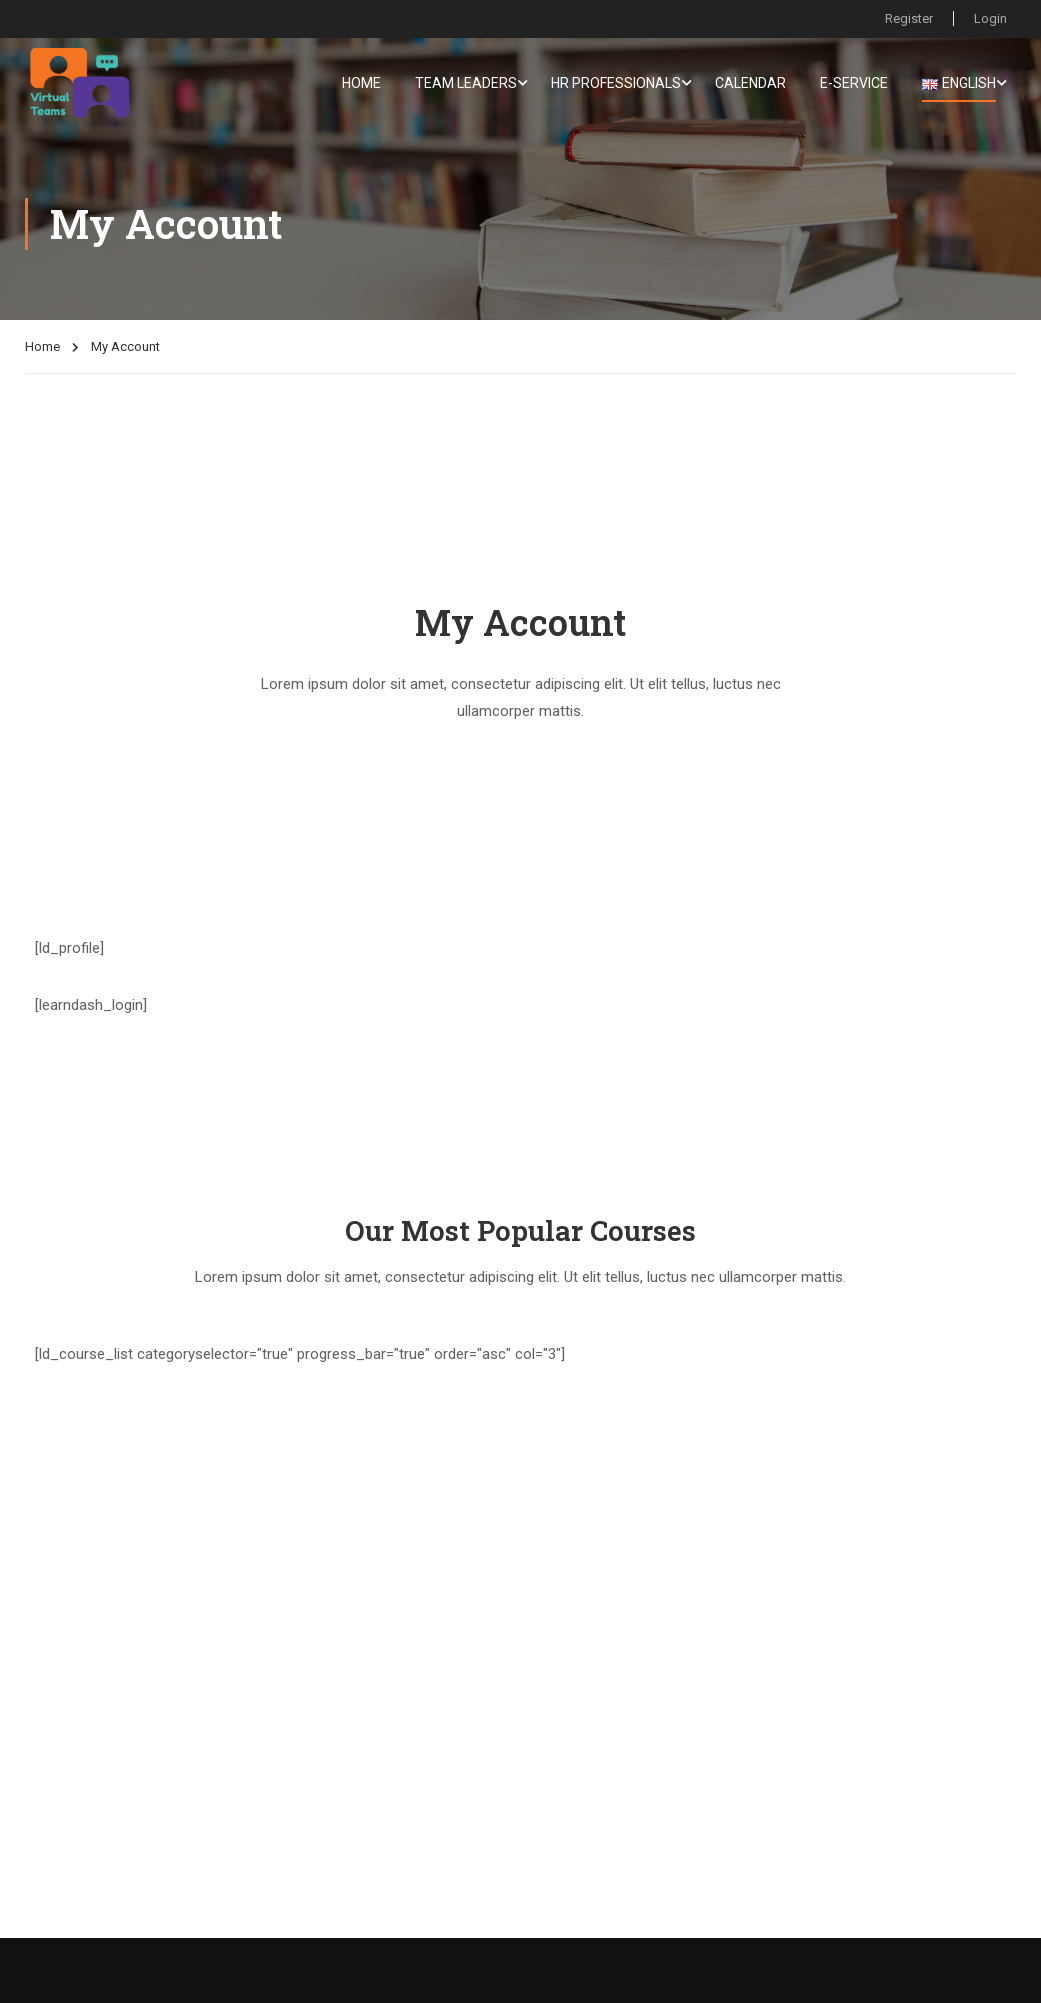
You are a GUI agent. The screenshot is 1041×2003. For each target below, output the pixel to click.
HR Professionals (616, 83)
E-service (854, 83)
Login (990, 18)
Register (909, 18)
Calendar (750, 83)
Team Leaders (466, 83)
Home (361, 83)
